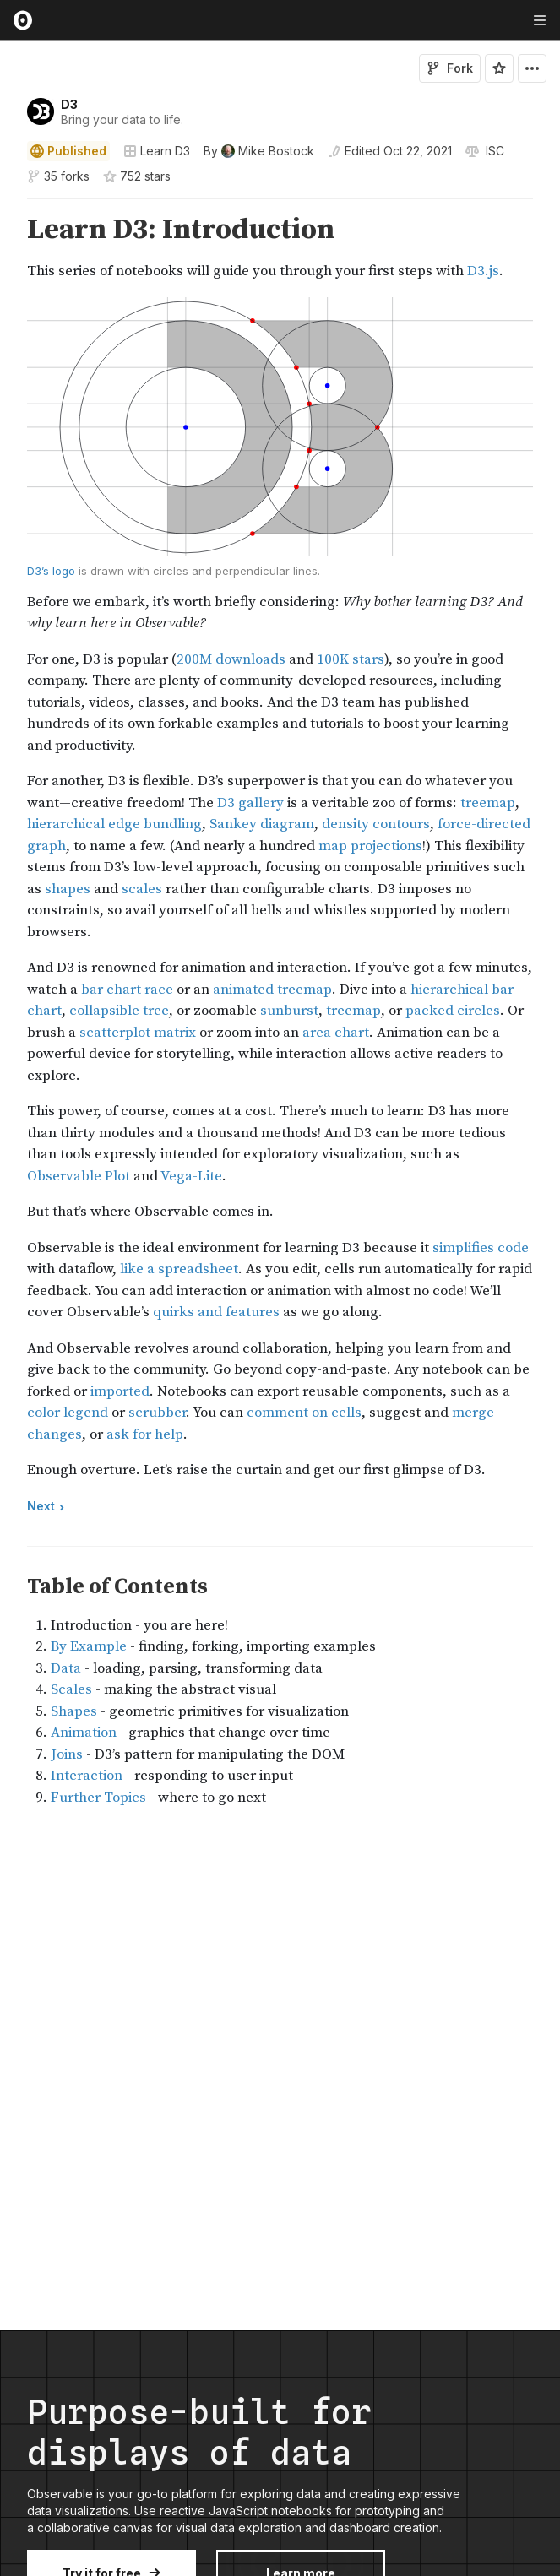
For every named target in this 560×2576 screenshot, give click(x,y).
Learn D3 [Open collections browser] (156, 151)
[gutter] (8, 248)
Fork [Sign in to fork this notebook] (450, 68)
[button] (7, 206)
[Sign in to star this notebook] (499, 68)
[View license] (493, 151)
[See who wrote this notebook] (259, 151)
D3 (69, 104)
